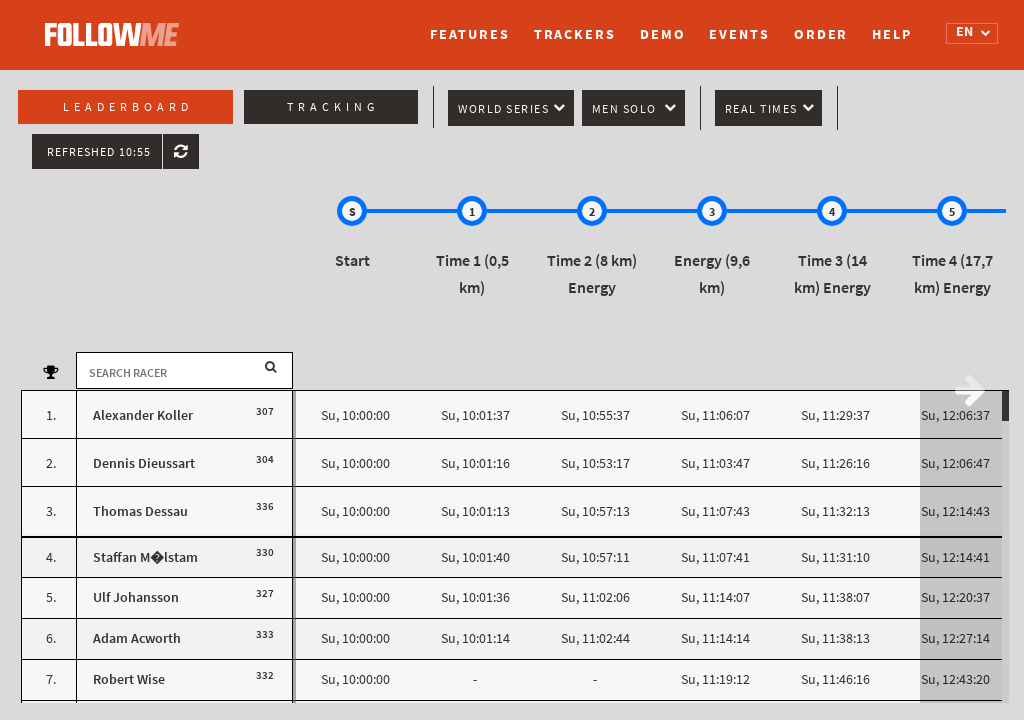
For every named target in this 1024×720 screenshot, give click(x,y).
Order (821, 34)
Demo (663, 34)
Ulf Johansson (136, 597)
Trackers (575, 34)
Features (469, 34)
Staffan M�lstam (145, 557)
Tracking (333, 107)
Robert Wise (129, 679)
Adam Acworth (137, 638)
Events (739, 34)
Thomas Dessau (140, 511)
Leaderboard (128, 107)
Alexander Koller (143, 415)
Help (892, 34)
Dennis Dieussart (144, 463)
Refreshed (99, 152)
